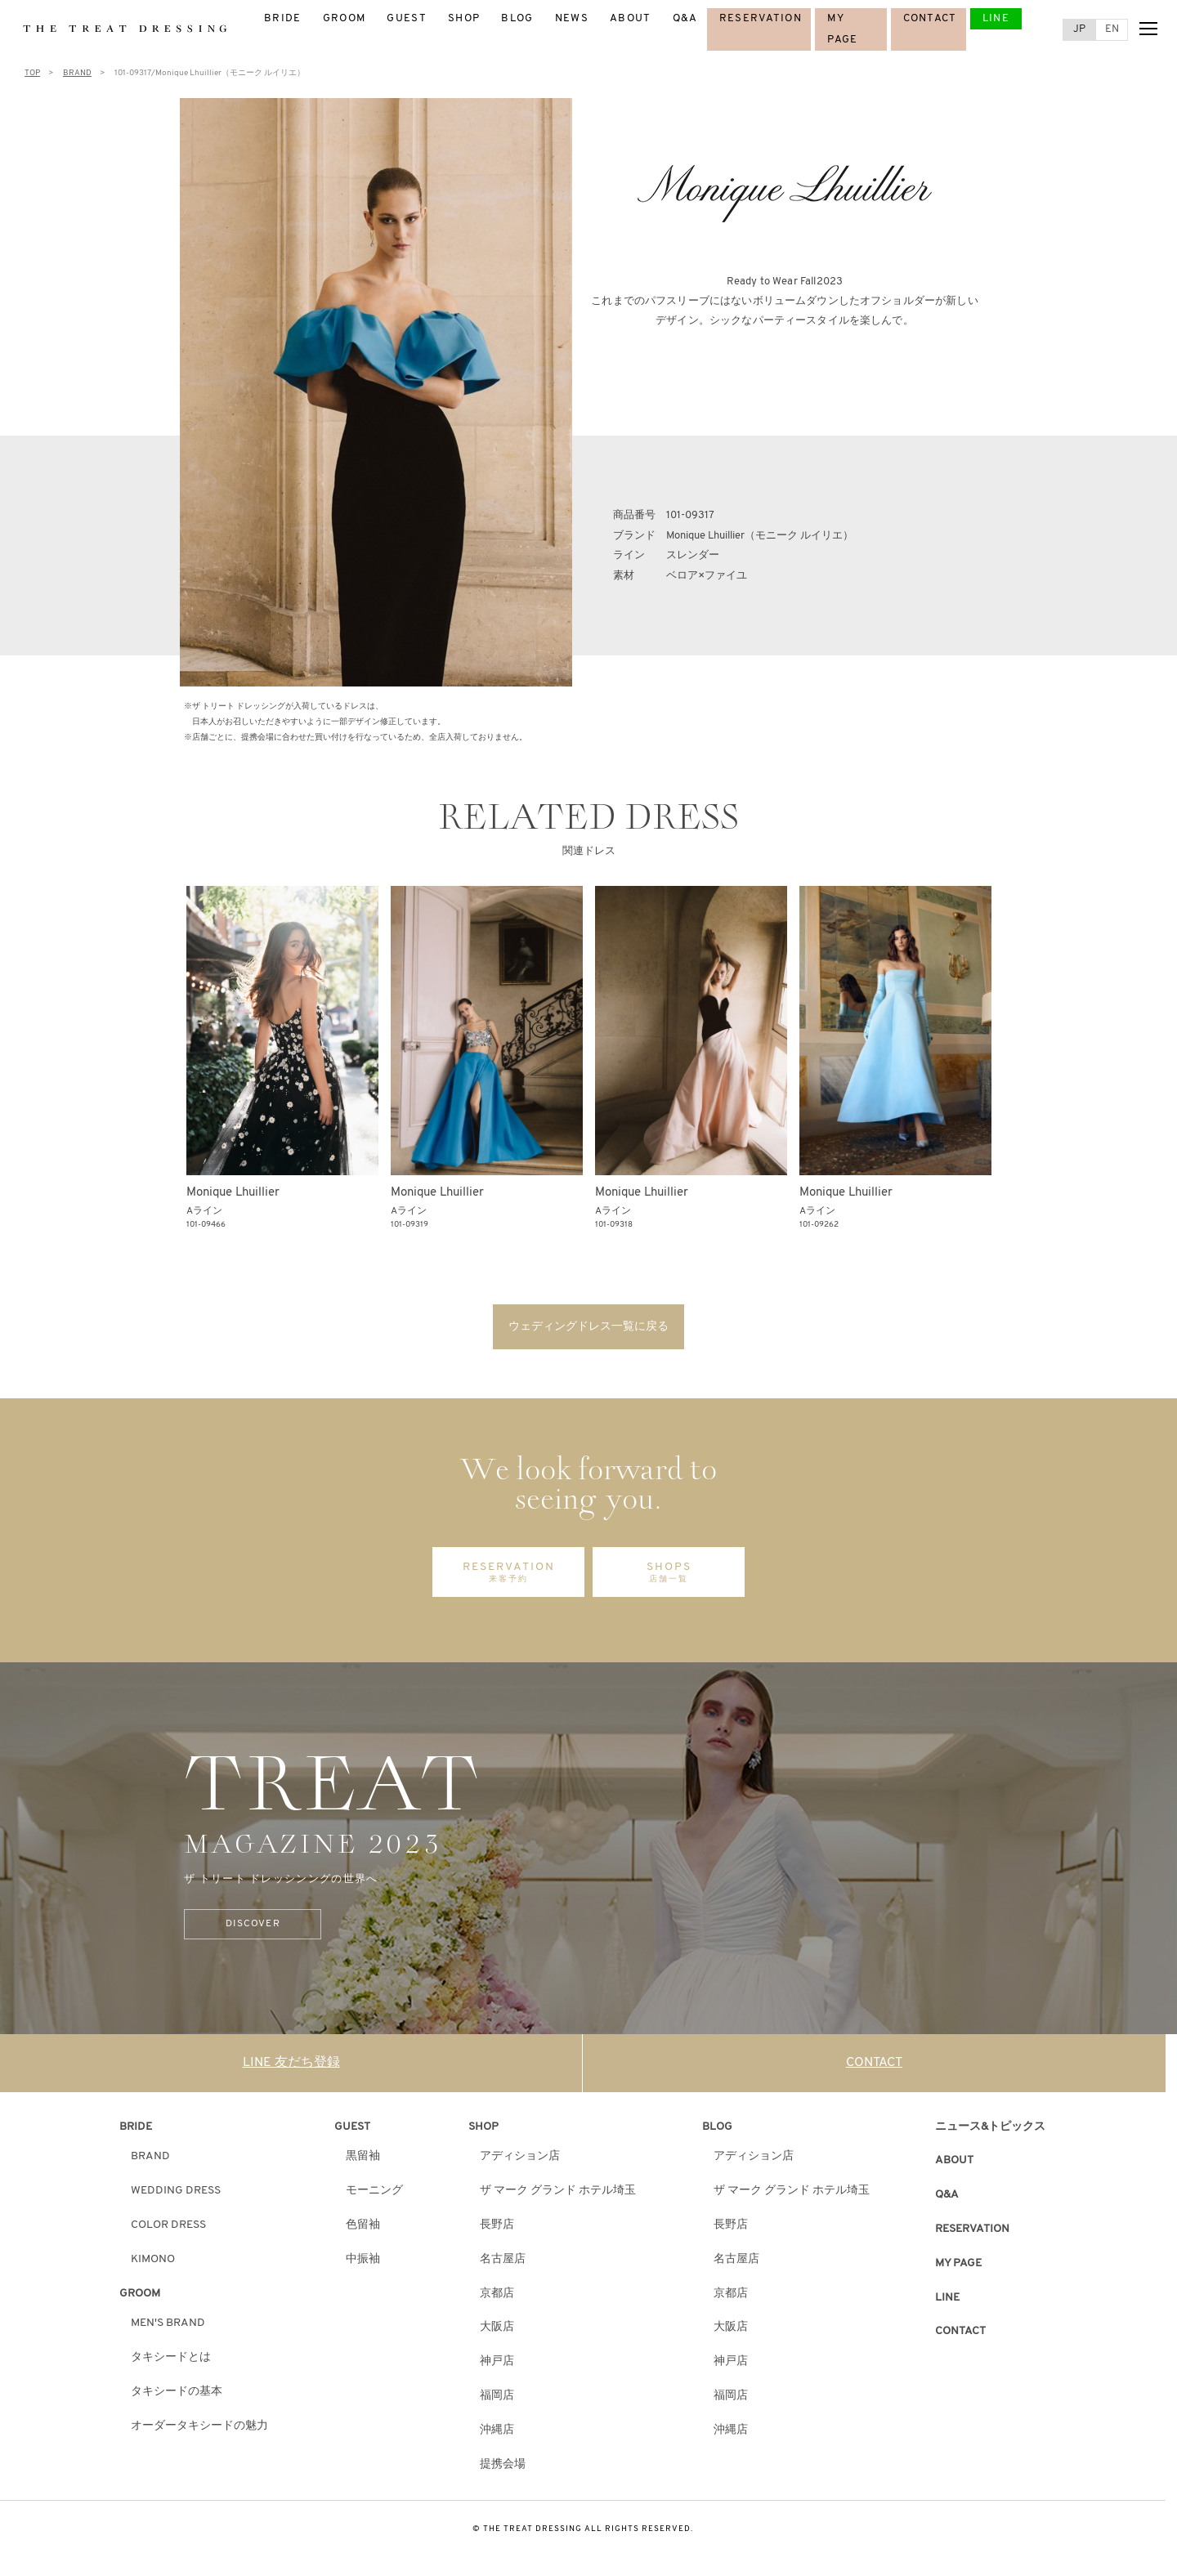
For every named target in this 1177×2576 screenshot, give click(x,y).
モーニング (374, 2192)
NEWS (571, 18)
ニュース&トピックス (990, 2128)
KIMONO (153, 2261)
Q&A (685, 18)
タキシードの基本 (176, 2393)
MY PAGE (958, 2265)
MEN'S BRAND (168, 2325)
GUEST (407, 18)
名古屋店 (503, 2261)
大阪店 (497, 2329)
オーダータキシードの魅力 (199, 2428)
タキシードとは (171, 2359)
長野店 (497, 2226)
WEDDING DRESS (176, 2192)
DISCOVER (247, 1925)
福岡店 (497, 2397)
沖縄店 (497, 2432)
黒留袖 (363, 2158)
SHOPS (669, 1574)
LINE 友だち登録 (291, 2064)
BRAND (150, 2158)
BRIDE (283, 18)
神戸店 (497, 2363)
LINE (995, 18)
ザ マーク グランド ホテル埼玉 (558, 2192)
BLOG (517, 18)
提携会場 (503, 2465)
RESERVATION (760, 18)
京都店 (497, 2294)
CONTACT (930, 18)
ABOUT (630, 18)
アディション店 (520, 2158)
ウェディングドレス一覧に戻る (588, 1327)
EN (1112, 29)
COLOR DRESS (168, 2226)
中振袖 (363, 2261)
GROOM (344, 18)
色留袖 (363, 2226)
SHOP (464, 18)
